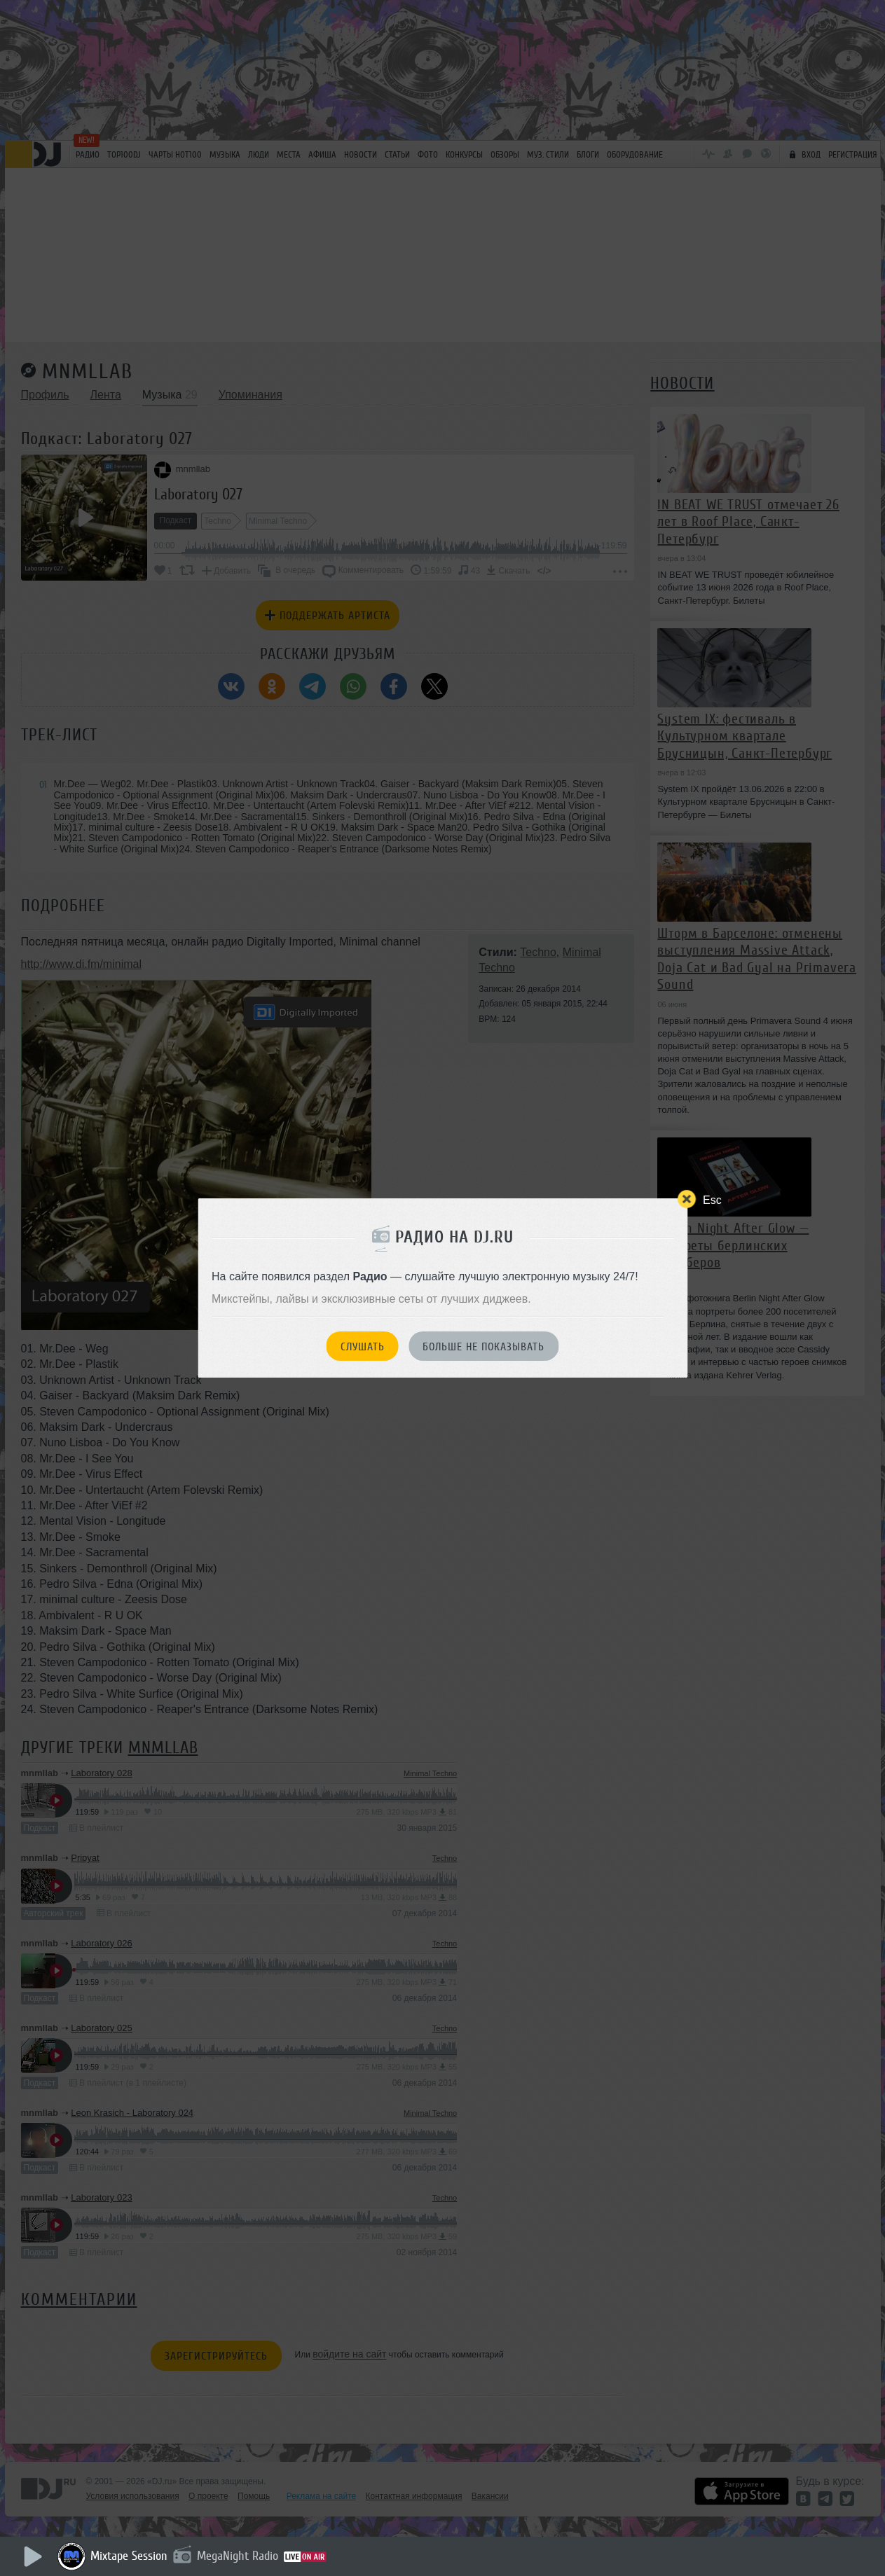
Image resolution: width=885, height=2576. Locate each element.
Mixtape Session (128, 2556)
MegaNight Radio (237, 2556)
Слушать (363, 1347)
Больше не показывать (483, 1347)
